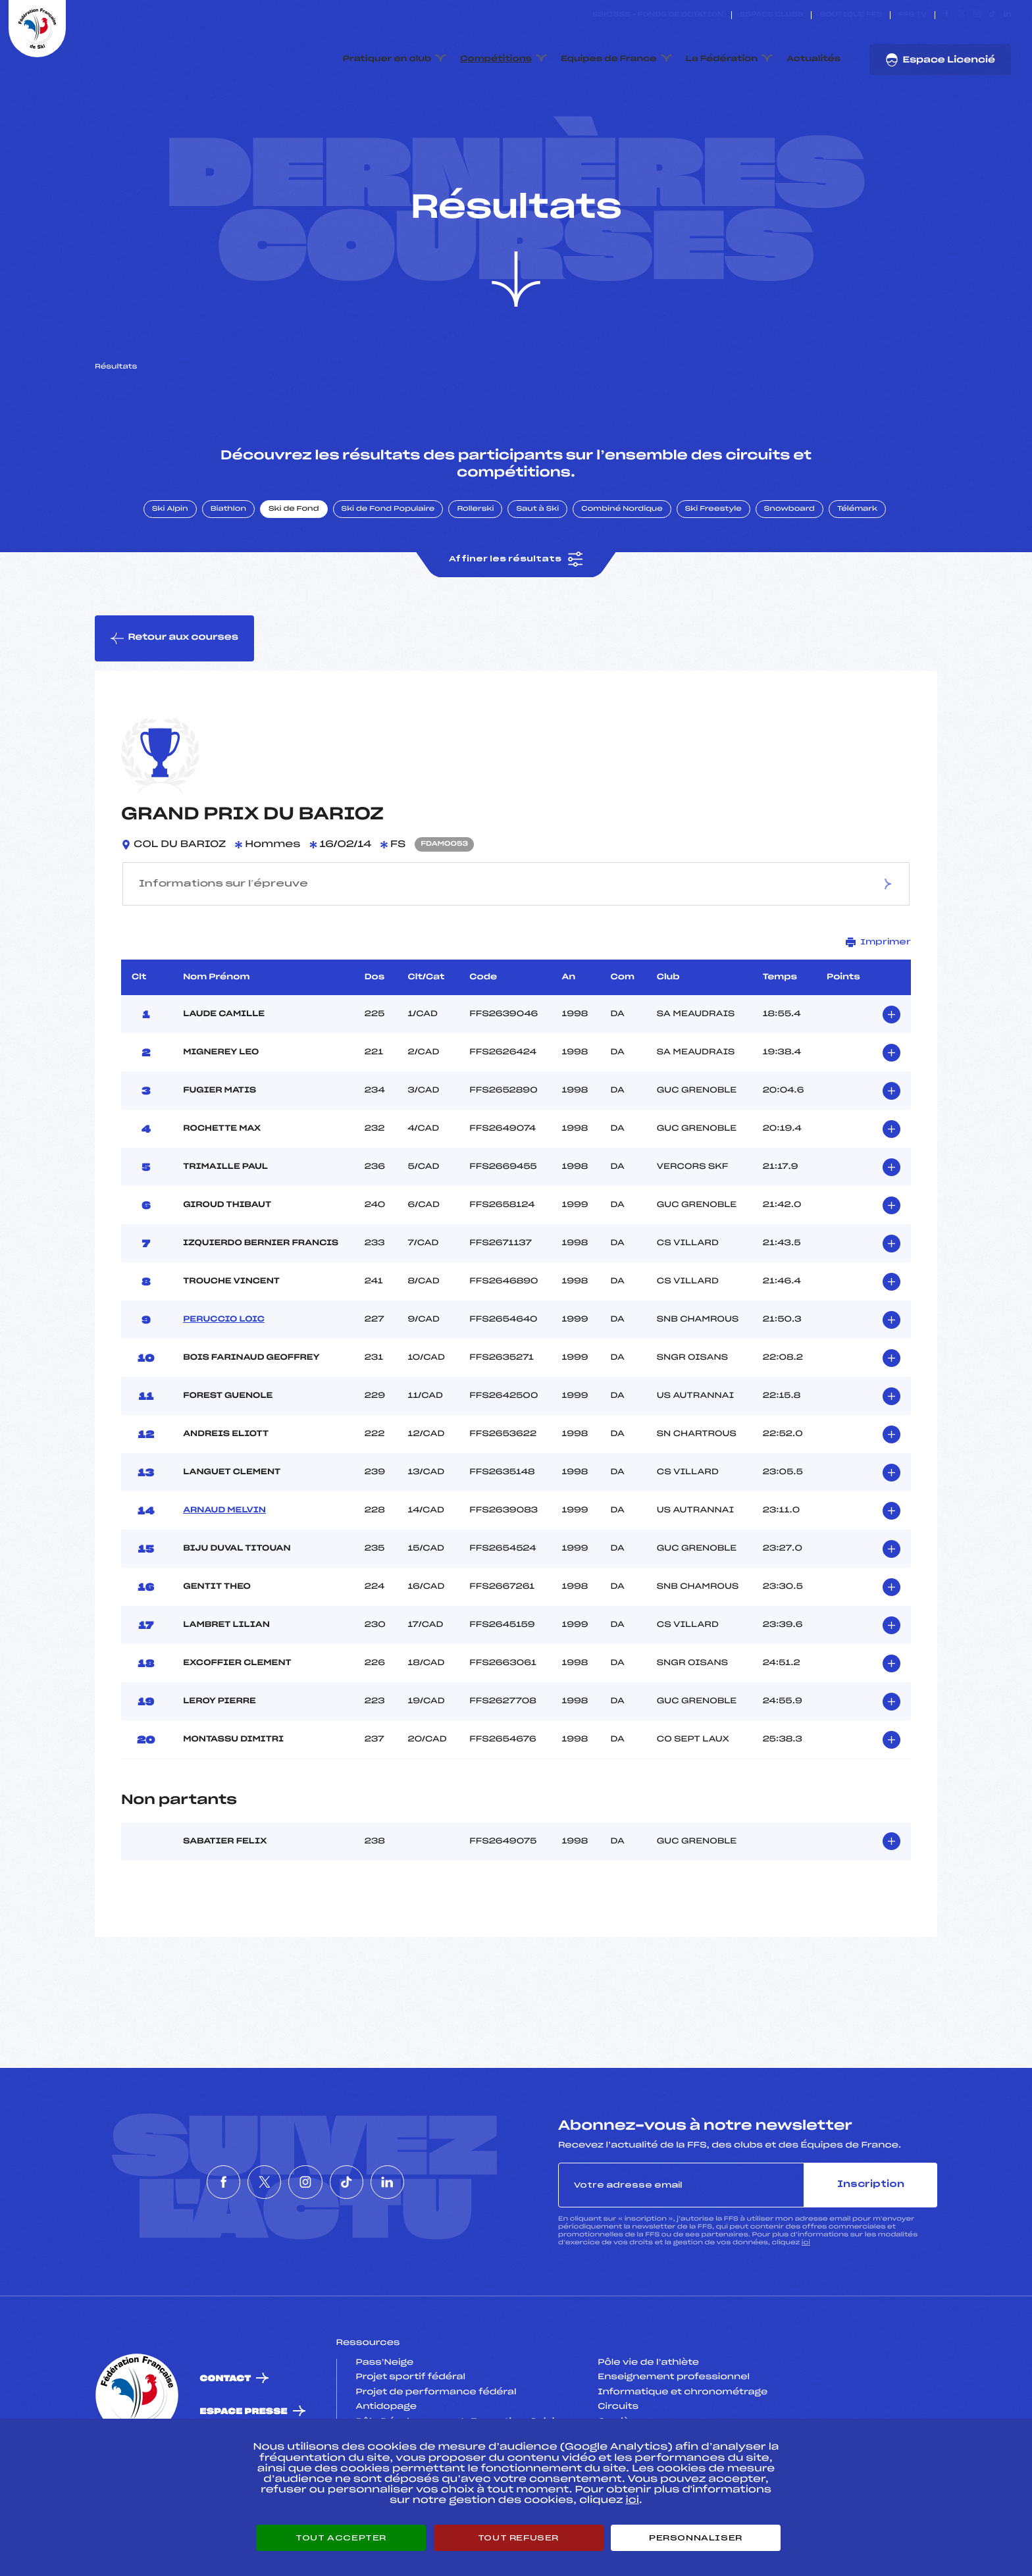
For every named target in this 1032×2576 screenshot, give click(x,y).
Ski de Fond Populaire (388, 548)
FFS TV (912, 15)
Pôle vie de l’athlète (648, 2402)
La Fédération (722, 59)
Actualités (813, 59)
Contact (225, 2417)
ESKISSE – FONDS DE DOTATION (657, 15)
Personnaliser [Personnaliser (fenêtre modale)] (695, 2538)
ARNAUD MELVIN (224, 1549)
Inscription (870, 2223)
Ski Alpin (170, 548)
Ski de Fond (294, 548)
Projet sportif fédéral (410, 2416)
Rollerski (475, 548)
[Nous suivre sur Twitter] (962, 15)
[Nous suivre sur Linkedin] (1007, 15)
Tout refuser (518, 2538)
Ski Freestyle (713, 548)
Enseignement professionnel (674, 2416)
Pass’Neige (385, 2402)
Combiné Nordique (622, 548)
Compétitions (496, 59)
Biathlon (228, 548)
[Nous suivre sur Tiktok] (992, 15)
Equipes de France (609, 59)
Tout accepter (341, 2538)
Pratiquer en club (387, 59)
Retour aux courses (174, 677)
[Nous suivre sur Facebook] (946, 15)
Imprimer (878, 981)
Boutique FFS (850, 15)
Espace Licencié (940, 59)
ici (806, 2281)
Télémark (857, 548)
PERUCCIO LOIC (224, 1358)
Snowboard (789, 548)
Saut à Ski (537, 548)
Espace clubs (771, 15)
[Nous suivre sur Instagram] (977, 15)
